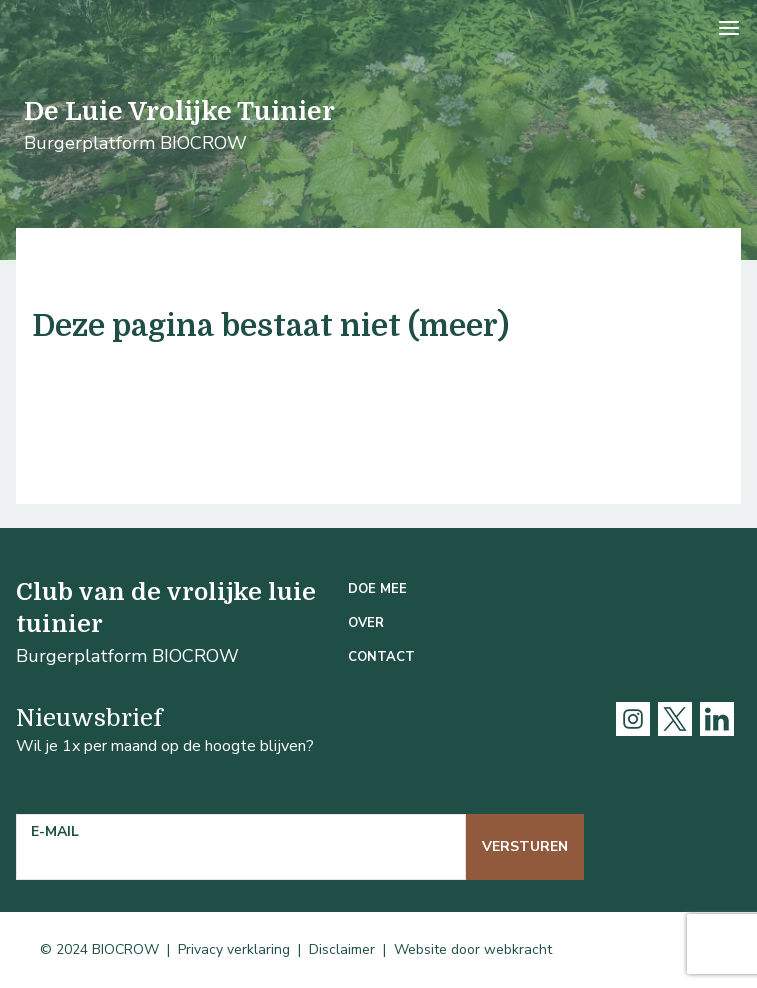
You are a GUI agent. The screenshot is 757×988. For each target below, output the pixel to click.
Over (366, 623)
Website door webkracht (473, 949)
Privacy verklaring (234, 949)
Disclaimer (342, 949)
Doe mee (377, 589)
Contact (381, 657)
